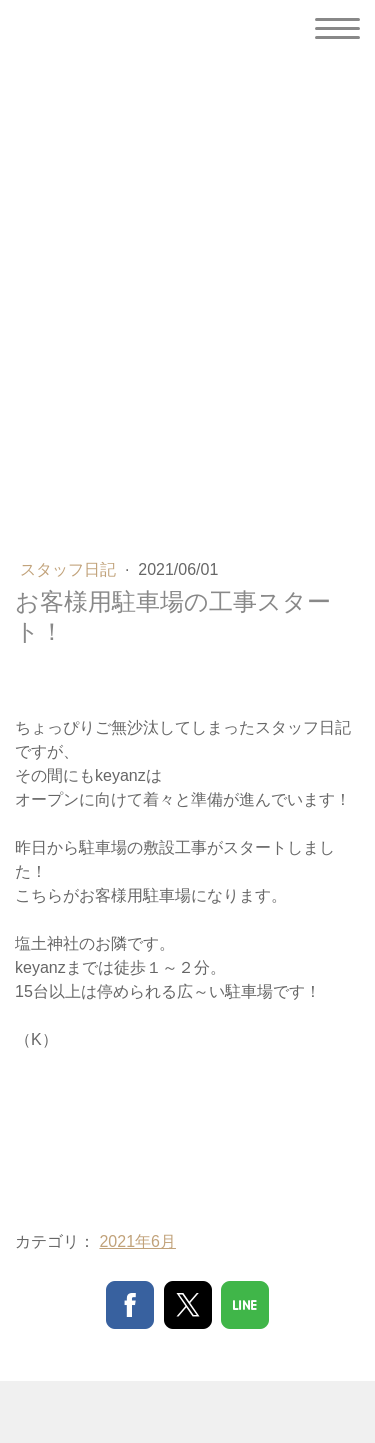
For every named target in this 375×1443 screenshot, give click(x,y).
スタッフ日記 (70, 569)
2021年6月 (137, 1241)
